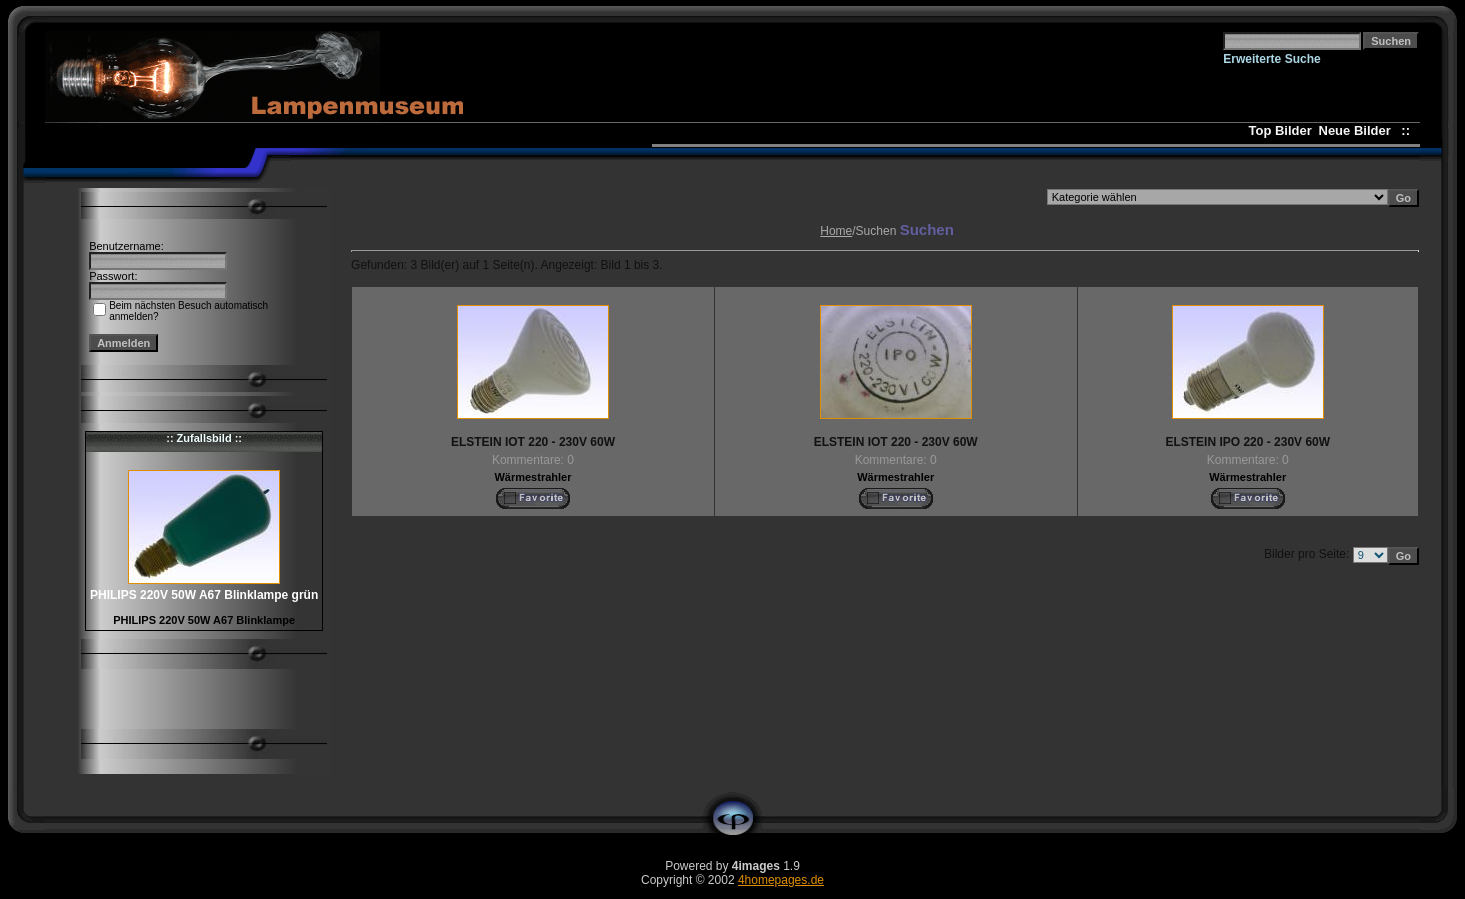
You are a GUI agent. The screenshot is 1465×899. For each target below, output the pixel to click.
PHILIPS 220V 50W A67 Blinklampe (204, 620)
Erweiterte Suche (1271, 59)
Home (836, 231)
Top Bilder (1280, 130)
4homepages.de (781, 880)
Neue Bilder (1358, 130)
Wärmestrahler (532, 477)
